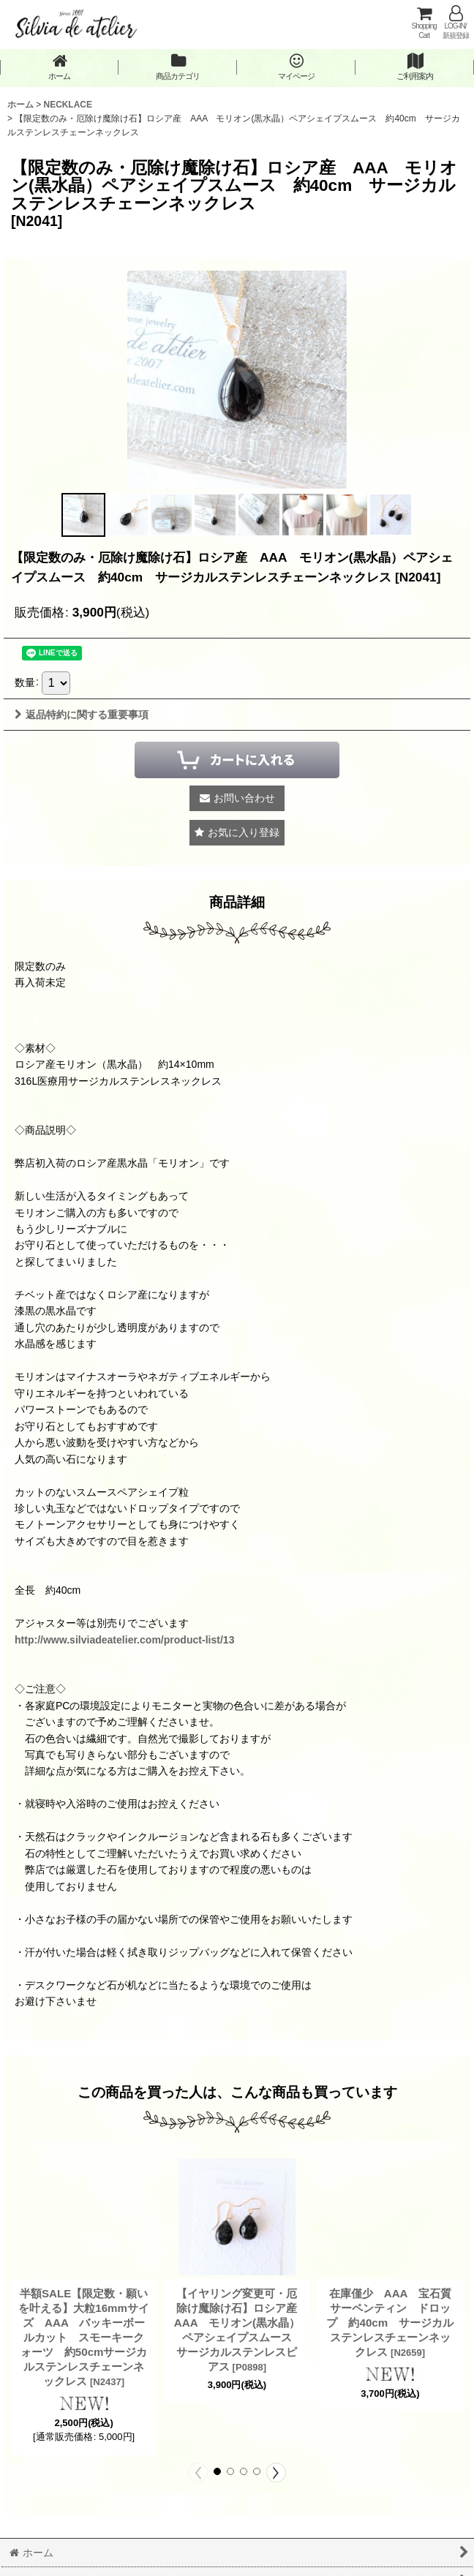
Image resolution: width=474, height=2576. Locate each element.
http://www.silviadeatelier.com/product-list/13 (124, 1640)
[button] (83, 515)
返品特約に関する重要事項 (81, 714)
